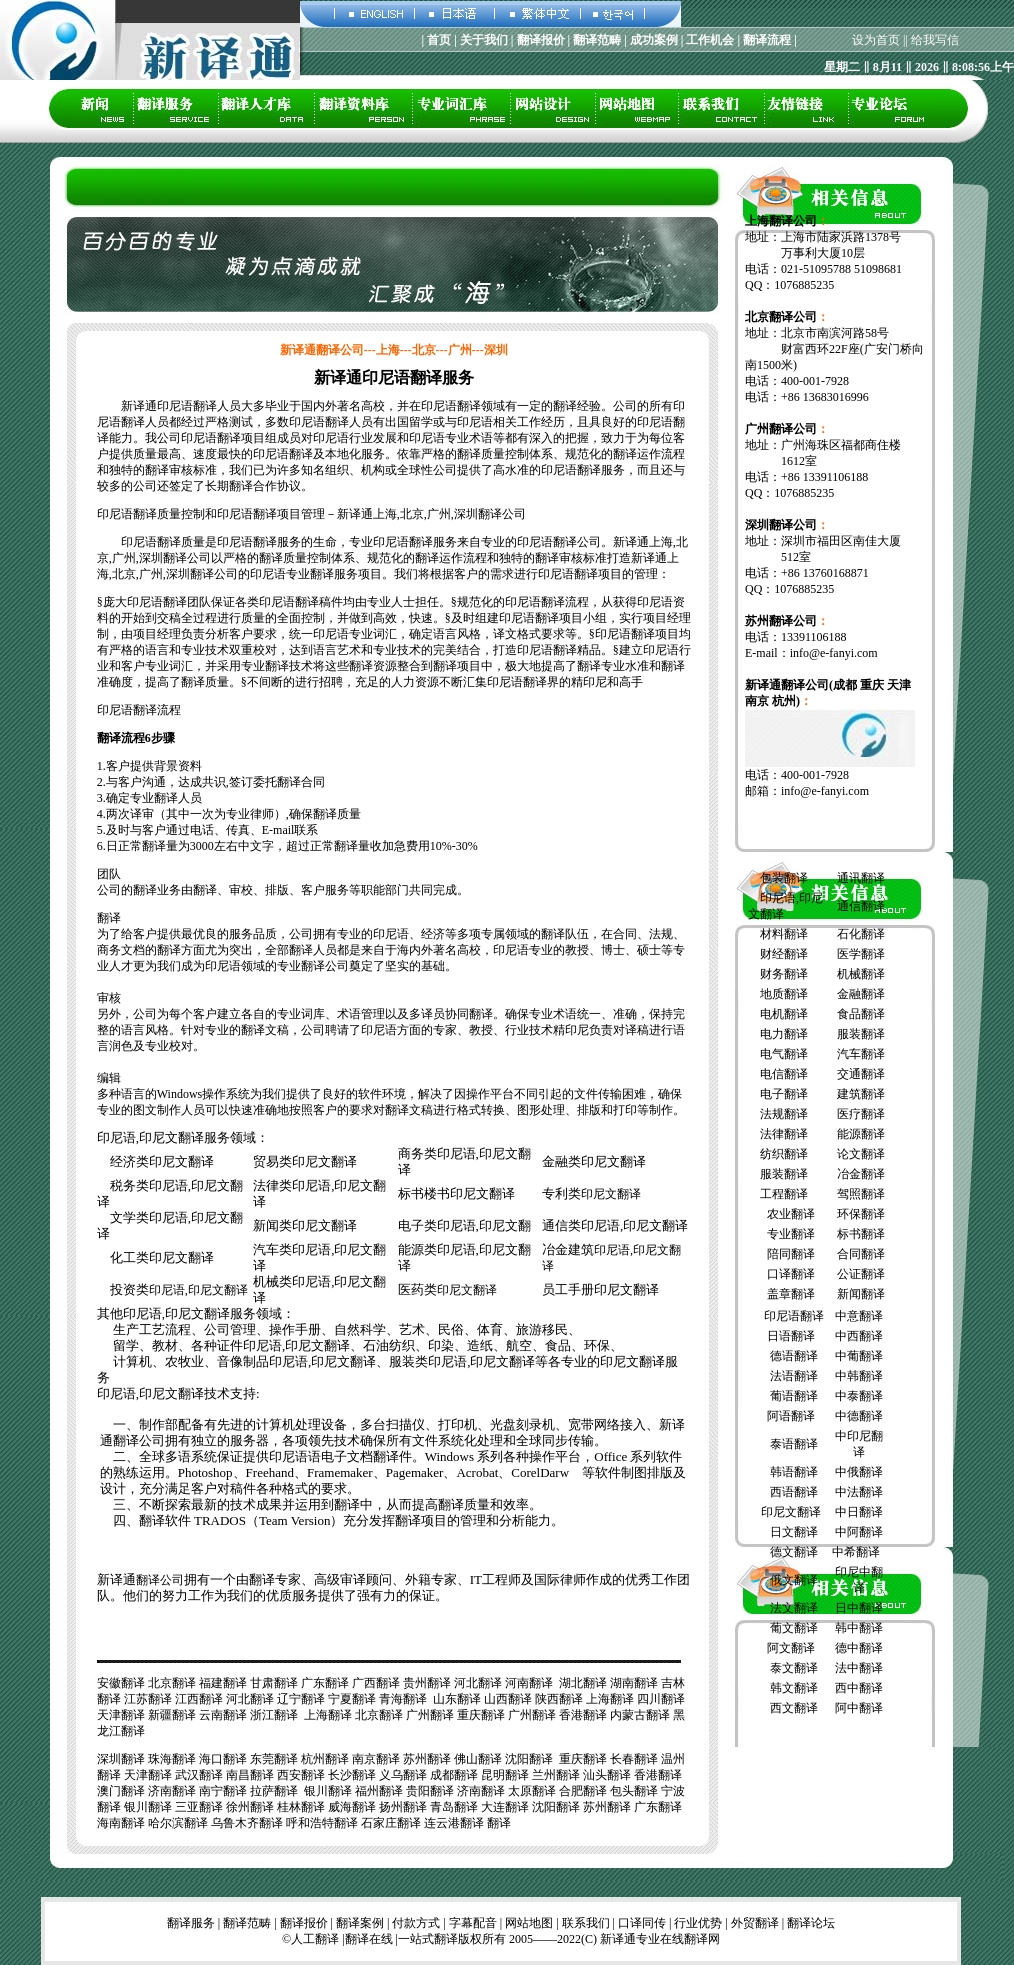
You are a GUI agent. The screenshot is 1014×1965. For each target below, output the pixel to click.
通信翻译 (861, 906)
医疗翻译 (861, 1114)
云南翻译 (223, 1715)
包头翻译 (634, 1791)
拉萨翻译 (274, 1791)
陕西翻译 (559, 1699)
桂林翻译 (301, 1807)
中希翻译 (856, 1552)
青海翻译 (403, 1699)
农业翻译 (791, 1214)
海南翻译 (121, 1823)
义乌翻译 (403, 1775)
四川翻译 (661, 1699)
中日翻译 (859, 1512)
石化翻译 (861, 934)
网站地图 (529, 1923)
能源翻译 (861, 1134)
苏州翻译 (427, 1759)
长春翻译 (634, 1759)
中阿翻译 (859, 1532)
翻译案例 (360, 1923)
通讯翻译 (861, 878)
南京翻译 (376, 1759)
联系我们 (586, 1923)
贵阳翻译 (430, 1791)
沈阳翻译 (529, 1759)
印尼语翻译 (794, 1316)
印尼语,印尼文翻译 (198, 1290)
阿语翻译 (791, 1416)
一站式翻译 (428, 1939)
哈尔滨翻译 (178, 1823)
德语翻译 (794, 1356)
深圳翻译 (121, 1759)
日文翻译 (794, 1532)
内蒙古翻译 (640, 1715)
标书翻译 (861, 1234)
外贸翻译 (755, 1923)
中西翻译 (859, 1336)
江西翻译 (199, 1699)
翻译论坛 (811, 1923)
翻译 (499, 1823)
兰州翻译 (556, 1775)
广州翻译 (430, 1715)
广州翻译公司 (781, 429)
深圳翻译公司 (781, 525)
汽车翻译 (861, 1054)
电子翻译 (784, 1094)
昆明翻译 (505, 1775)
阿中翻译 (859, 1708)
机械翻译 (861, 974)
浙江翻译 (274, 1715)
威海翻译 (352, 1807)
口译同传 (642, 1923)
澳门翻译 (121, 1791)
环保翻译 (861, 1214)
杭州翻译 (325, 1759)
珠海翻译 (172, 1759)
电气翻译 (784, 1054)
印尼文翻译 (611, 1194)
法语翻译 (794, 1376)
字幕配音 (473, 1923)
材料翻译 (784, 934)
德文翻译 (794, 1552)
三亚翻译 (199, 1807)
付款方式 (416, 1923)
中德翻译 (859, 1416)
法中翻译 (859, 1668)
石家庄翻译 (391, 1823)
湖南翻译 (634, 1683)
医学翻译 (861, 954)
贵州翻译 (427, 1683)
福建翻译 (223, 1683)
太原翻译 (532, 1791)
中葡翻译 (859, 1356)
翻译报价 (304, 1923)
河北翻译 (478, 1683)
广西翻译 (376, 1683)
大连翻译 (505, 1807)
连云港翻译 (454, 1823)
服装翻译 (861, 1034)
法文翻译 (794, 1608)
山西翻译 (508, 1699)
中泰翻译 (859, 1396)
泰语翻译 (794, 1444)
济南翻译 (172, 1791)
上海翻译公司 (781, 221)
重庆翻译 (481, 1715)
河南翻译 (529, 1683)
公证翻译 (861, 1274)
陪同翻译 (791, 1254)
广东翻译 (325, 1683)
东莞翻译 (274, 1759)
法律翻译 (784, 1134)
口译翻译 (791, 1274)
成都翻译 (454, 1775)
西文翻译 (794, 1708)
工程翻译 (784, 1194)
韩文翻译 (794, 1688)
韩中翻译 (859, 1628)
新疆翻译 (172, 1715)
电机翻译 (784, 1014)
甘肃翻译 (274, 1683)
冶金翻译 (861, 1174)
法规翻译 (784, 1114)
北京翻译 (172, 1683)
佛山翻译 (478, 1759)
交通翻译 (861, 1074)
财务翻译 (784, 974)
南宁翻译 (223, 1791)
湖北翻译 (583, 1683)
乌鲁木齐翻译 (247, 1823)
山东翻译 (457, 1699)
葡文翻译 (794, 1628)
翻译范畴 (247, 1923)
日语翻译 (791, 1336)
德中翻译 (859, 1648)
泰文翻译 (794, 1668)
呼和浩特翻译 (322, 1823)
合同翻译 (861, 1254)
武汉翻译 (199, 1775)
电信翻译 (784, 1074)
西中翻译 (859, 1688)
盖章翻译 (789, 1294)
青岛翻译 (454, 1807)
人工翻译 (315, 1939)
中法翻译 (859, 1492)
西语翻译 (794, 1492)
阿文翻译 (791, 1648)
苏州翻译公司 (781, 621)
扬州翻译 (403, 1807)
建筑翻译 (861, 1094)
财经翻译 (784, 954)
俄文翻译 (794, 1580)
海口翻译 (223, 1759)
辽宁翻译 (301, 1699)
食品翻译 (861, 1014)
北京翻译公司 (781, 317)
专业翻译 (791, 1234)
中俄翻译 (859, 1472)
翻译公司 (160, 1580)
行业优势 (698, 1923)
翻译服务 (191, 1923)
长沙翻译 (352, 1775)
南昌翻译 (250, 1775)
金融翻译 (861, 994)
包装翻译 (784, 878)
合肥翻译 (583, 1791)
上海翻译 (610, 1699)
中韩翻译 (859, 1376)
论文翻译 (861, 1154)
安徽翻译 (121, 1683)
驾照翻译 (861, 1194)
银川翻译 (328, 1791)
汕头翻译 (607, 1775)
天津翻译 (121, 1715)
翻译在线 (369, 1939)
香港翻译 (583, 1715)
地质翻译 (784, 994)
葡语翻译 (794, 1396)
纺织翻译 (784, 1154)
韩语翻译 (794, 1472)
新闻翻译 (861, 1294)
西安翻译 (301, 1775)
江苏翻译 (148, 1699)
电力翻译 (784, 1034)
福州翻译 (379, 1791)
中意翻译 (859, 1316)
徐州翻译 (250, 1807)
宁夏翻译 (352, 1699)
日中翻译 (859, 1608)
